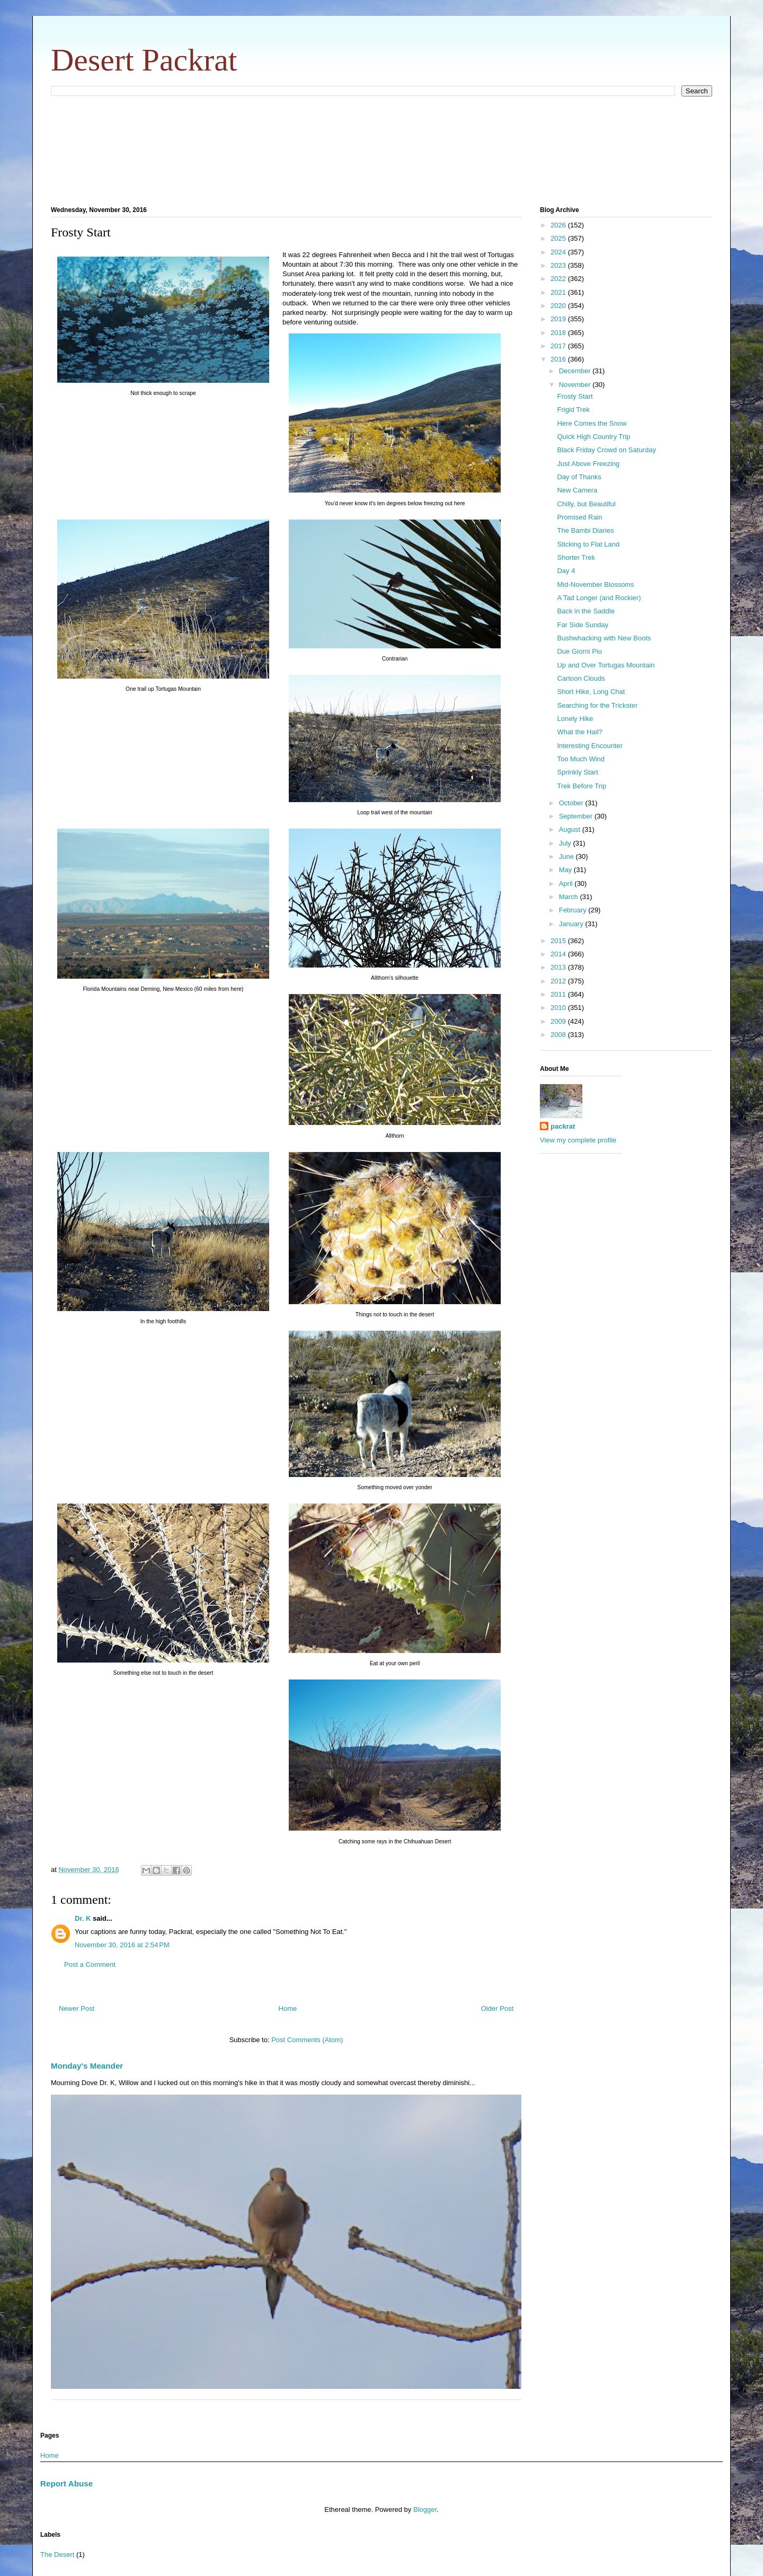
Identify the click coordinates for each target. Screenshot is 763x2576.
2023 (559, 265)
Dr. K (83, 1918)
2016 (559, 359)
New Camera (577, 490)
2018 (559, 333)
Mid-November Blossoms (595, 584)
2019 (559, 319)
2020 (559, 306)
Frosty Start (574, 396)
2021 (559, 292)
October (572, 803)
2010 (559, 1008)
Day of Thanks (579, 477)
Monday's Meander (87, 2065)
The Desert (57, 2555)
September (577, 816)
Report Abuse (66, 2483)
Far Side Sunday (582, 625)
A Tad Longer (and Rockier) (599, 598)
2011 (559, 994)
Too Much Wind (581, 759)
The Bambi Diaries (585, 530)
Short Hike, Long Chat (591, 692)
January (572, 924)
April (567, 883)
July (566, 843)
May (566, 870)
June (567, 856)
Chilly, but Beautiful (586, 504)
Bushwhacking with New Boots (604, 638)
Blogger (425, 2509)
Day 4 (566, 571)
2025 (559, 238)
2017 (559, 346)
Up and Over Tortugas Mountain (605, 665)
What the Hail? (579, 732)
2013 (559, 967)
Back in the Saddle (585, 611)
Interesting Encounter (590, 746)
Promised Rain (579, 517)
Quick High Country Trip (593, 437)
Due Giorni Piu (579, 651)
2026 (559, 225)
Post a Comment (90, 1964)
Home (288, 2008)
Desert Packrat (144, 59)
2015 (559, 941)
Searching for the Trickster (597, 705)
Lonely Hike (575, 719)
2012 (559, 981)
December (576, 371)
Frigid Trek (573, 410)
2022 (559, 279)
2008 (559, 1035)
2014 (559, 954)
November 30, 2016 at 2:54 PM (122, 1945)
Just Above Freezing (588, 464)
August (570, 829)
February (574, 910)
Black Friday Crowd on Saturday (606, 450)
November (576, 385)
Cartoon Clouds (581, 678)
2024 (559, 252)
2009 (559, 1021)
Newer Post (76, 2008)
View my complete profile (578, 1140)
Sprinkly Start (577, 772)
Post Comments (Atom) (307, 2040)
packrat (563, 1126)
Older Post (497, 2008)
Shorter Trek (576, 557)
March (569, 897)
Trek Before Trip (581, 786)
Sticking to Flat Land (588, 544)
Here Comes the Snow (591, 423)
